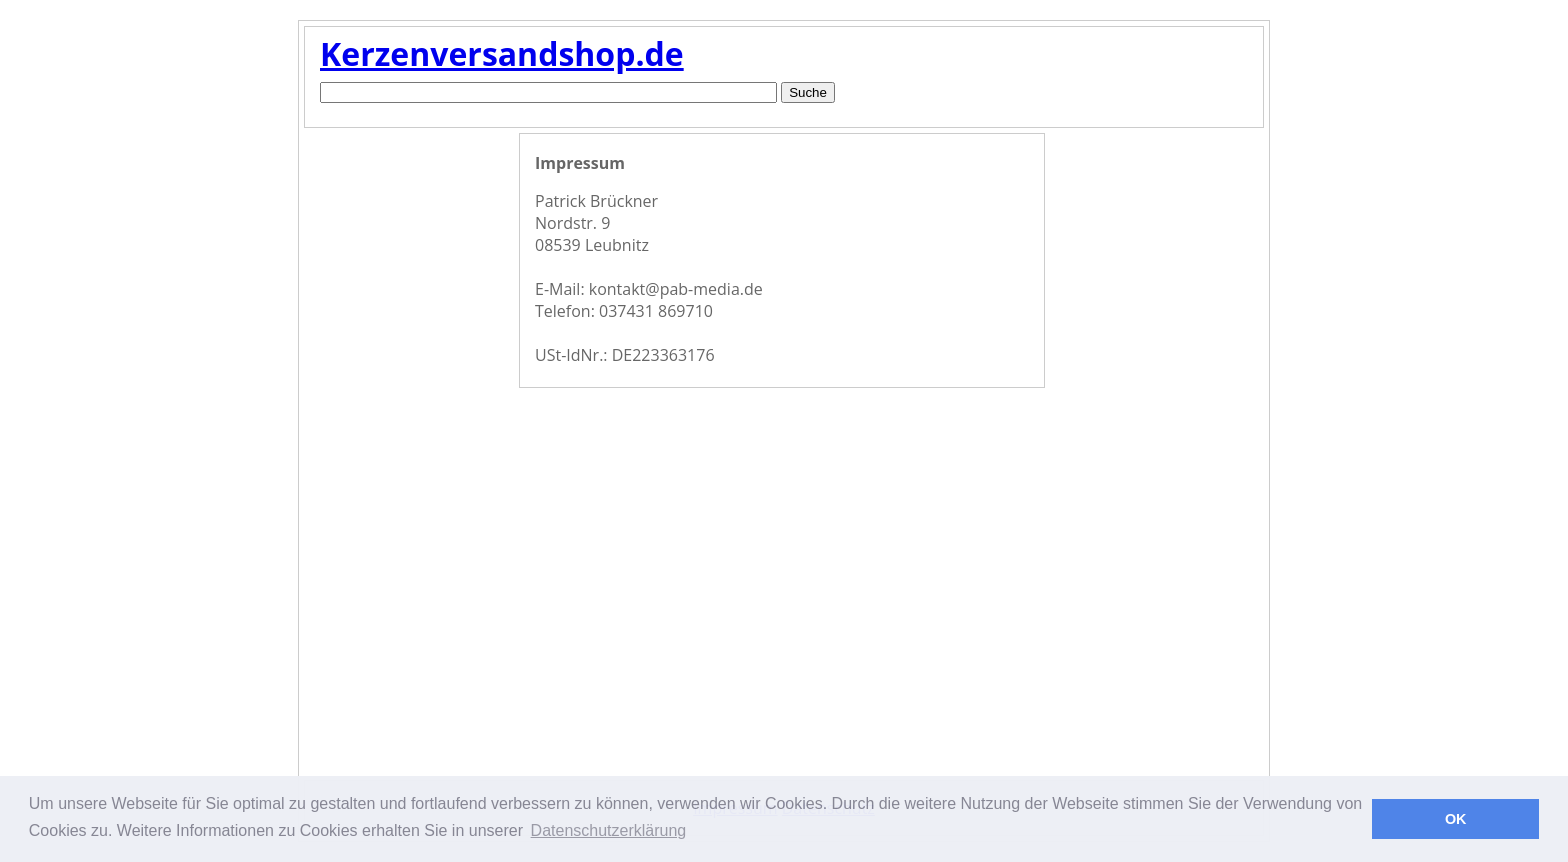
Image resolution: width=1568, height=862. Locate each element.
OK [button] (1456, 819)
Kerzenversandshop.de (502, 53)
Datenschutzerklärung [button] (609, 830)
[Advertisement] (409, 454)
